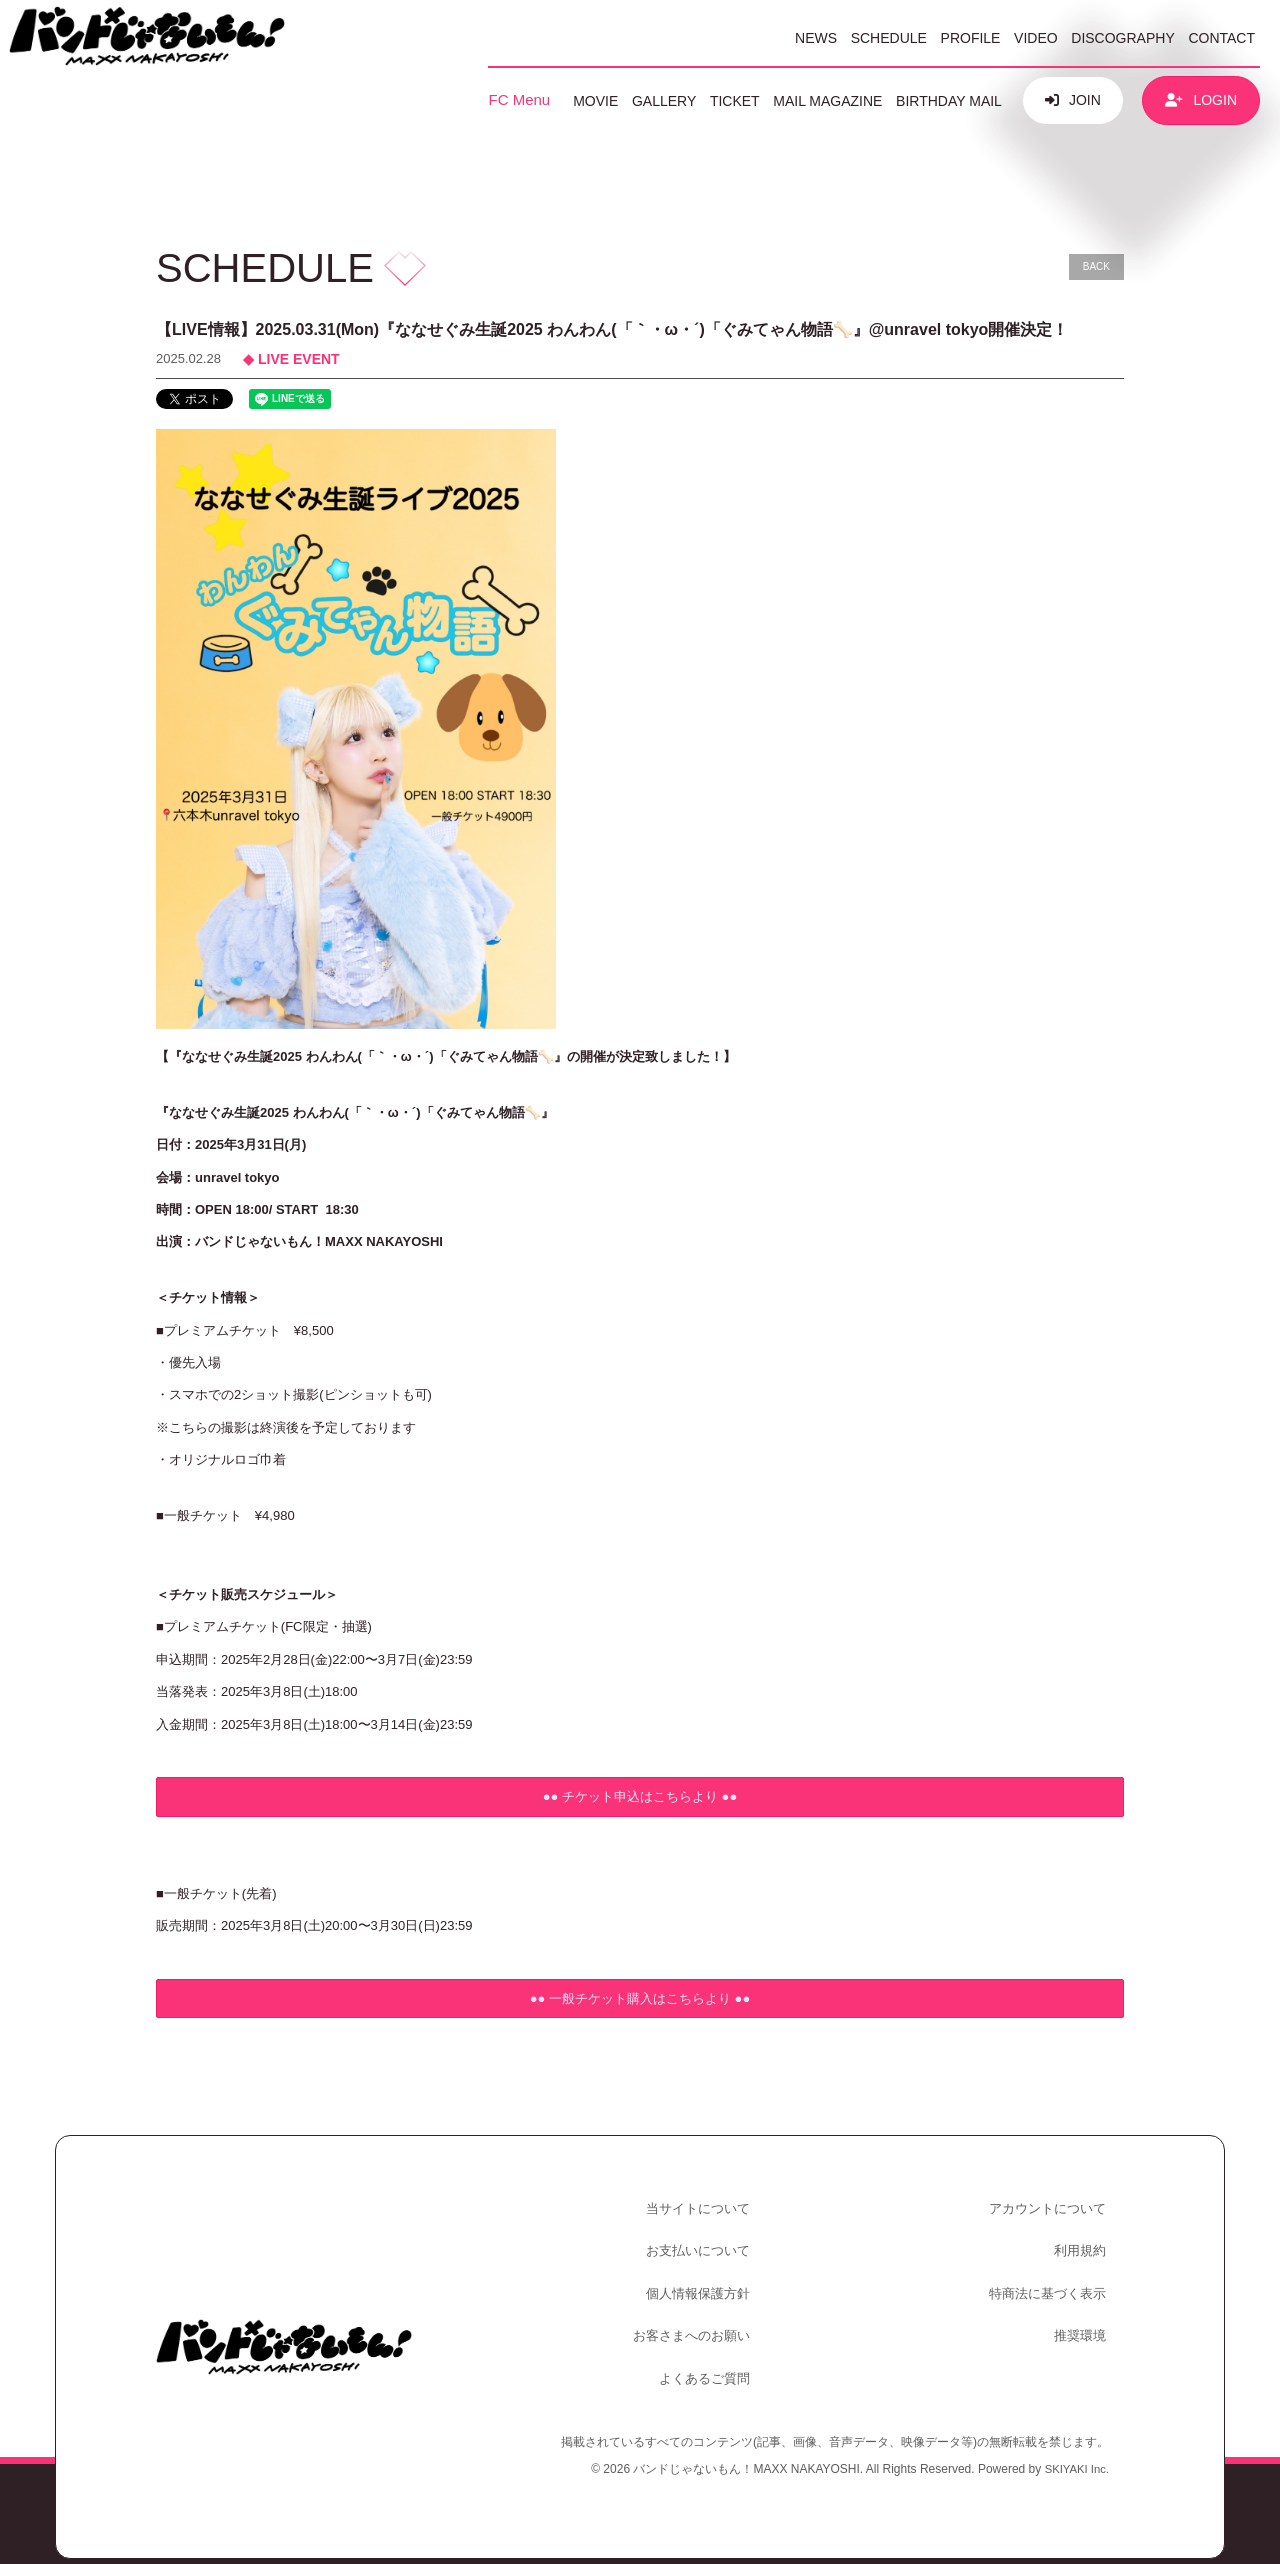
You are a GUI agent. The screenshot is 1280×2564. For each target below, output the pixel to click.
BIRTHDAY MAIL (949, 101)
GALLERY (664, 101)
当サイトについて (702, 2204)
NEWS (816, 38)
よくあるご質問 (708, 2346)
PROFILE (971, 38)
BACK (1096, 266)
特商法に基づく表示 (1051, 2275)
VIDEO (1036, 38)
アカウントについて (1051, 2204)
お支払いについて (702, 2240)
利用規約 (1084, 2240)
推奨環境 (1084, 2311)
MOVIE (595, 101)
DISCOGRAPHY (1122, 38)
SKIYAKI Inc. (1075, 2434)
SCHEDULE (889, 38)
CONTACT (1221, 38)
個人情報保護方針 (702, 2275)
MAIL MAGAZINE (827, 101)
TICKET (735, 101)
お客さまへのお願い (695, 2311)
